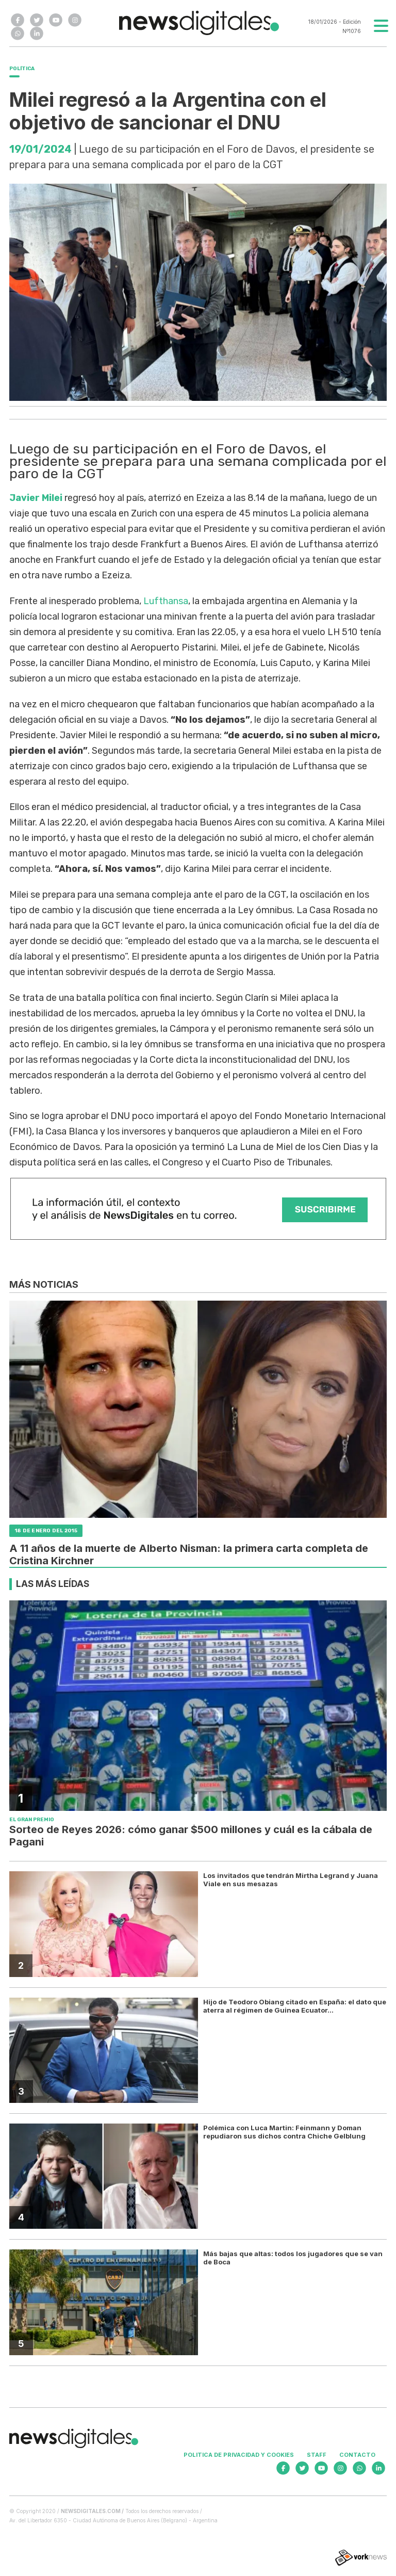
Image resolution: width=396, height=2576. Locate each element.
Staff (316, 2454)
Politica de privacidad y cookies (239, 2454)
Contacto (357, 2454)
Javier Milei (35, 498)
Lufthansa (165, 601)
